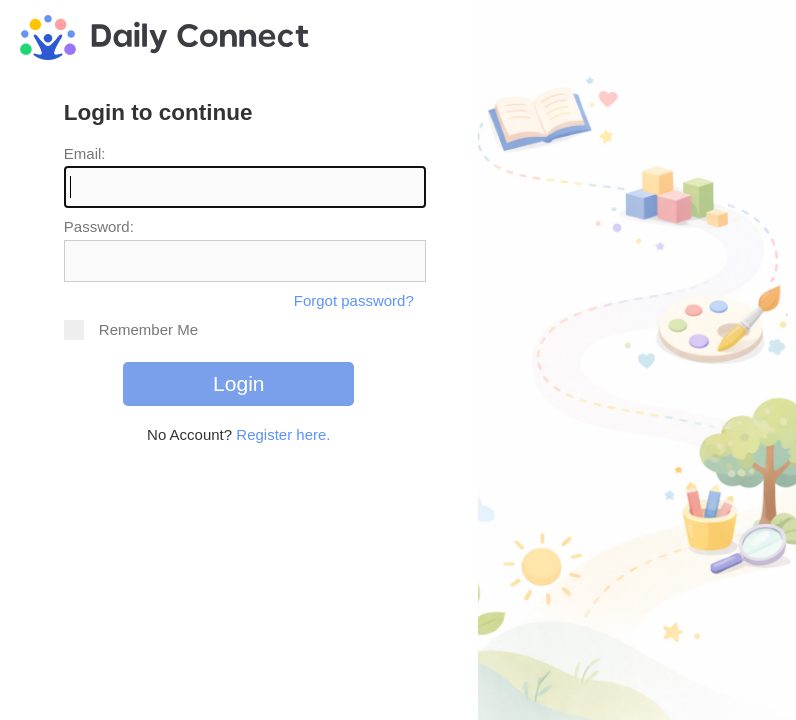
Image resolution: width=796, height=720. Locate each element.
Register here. (283, 434)
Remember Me (131, 330)
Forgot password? (354, 300)
